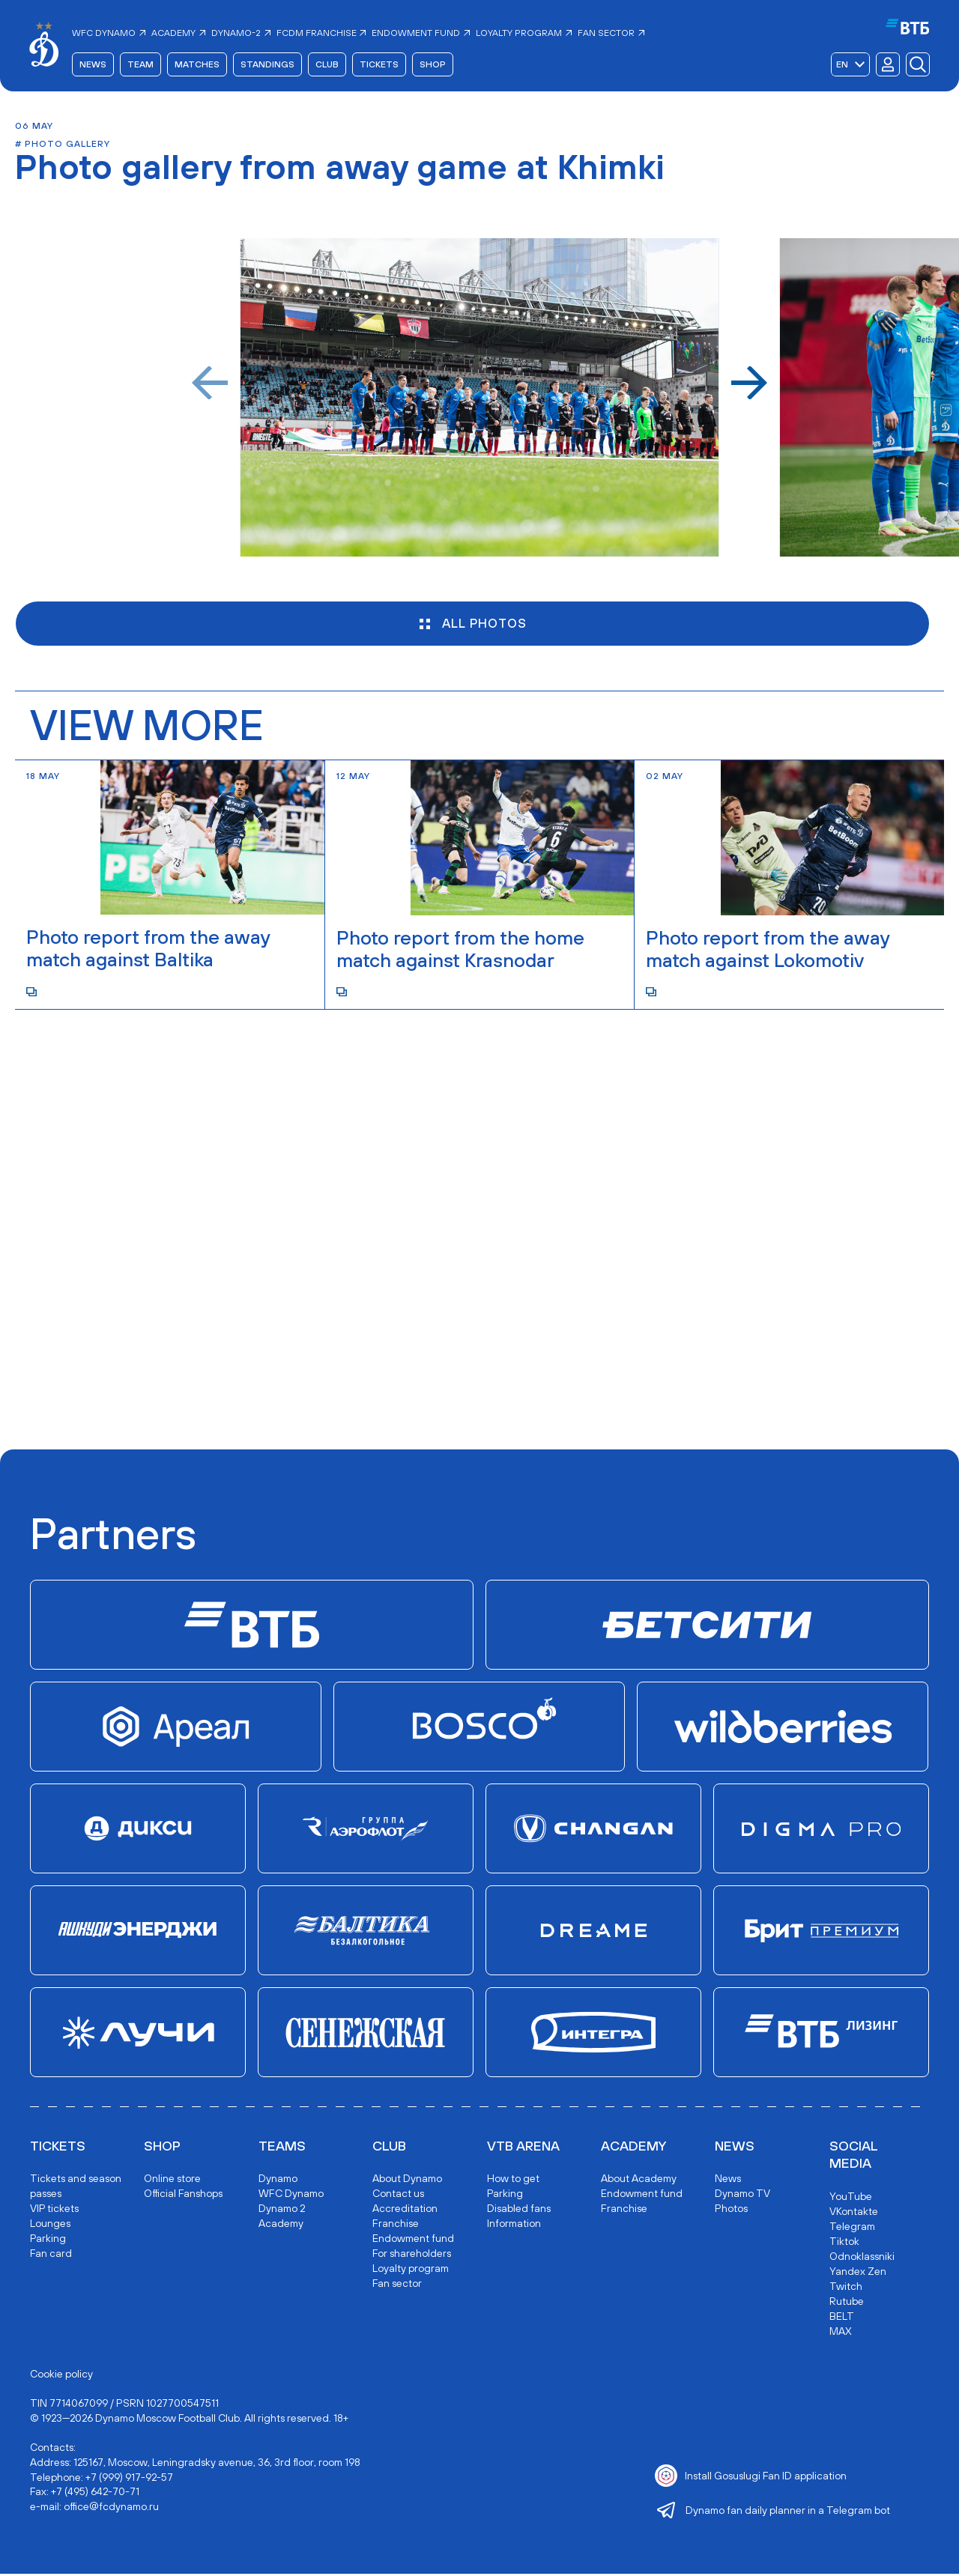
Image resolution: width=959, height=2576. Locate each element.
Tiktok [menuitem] (844, 2243)
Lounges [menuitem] (50, 2225)
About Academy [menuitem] (639, 2180)
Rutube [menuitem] (846, 2303)
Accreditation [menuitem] (405, 2210)
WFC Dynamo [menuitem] (291, 2195)
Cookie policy (61, 2375)
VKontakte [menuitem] (853, 2213)
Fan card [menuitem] (51, 2255)
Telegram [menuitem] (852, 2228)
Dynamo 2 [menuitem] (281, 2210)
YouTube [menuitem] (850, 2198)
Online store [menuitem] (172, 2180)
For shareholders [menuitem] (411, 2255)
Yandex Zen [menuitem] (857, 2273)
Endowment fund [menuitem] (413, 2240)
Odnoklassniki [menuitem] (862, 2258)
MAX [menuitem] (840, 2333)
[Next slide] (749, 384)
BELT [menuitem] (841, 2318)
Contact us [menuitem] (398, 2195)
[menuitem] (110, 33)
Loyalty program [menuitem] (410, 2270)
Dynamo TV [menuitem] (742, 2195)
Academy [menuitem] (280, 2225)
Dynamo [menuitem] (277, 2180)
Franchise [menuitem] (395, 2225)
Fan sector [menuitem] (397, 2285)
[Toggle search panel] (917, 65)
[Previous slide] (210, 384)
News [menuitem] (728, 2180)
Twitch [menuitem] (845, 2288)
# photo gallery (62, 145)
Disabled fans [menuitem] (519, 2210)
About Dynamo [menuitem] (407, 2180)
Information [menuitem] (514, 2225)
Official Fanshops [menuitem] (183, 2195)
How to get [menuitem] (513, 2180)
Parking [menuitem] (48, 2240)
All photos (472, 625)
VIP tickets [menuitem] (54, 2210)
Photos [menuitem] (731, 2210)
